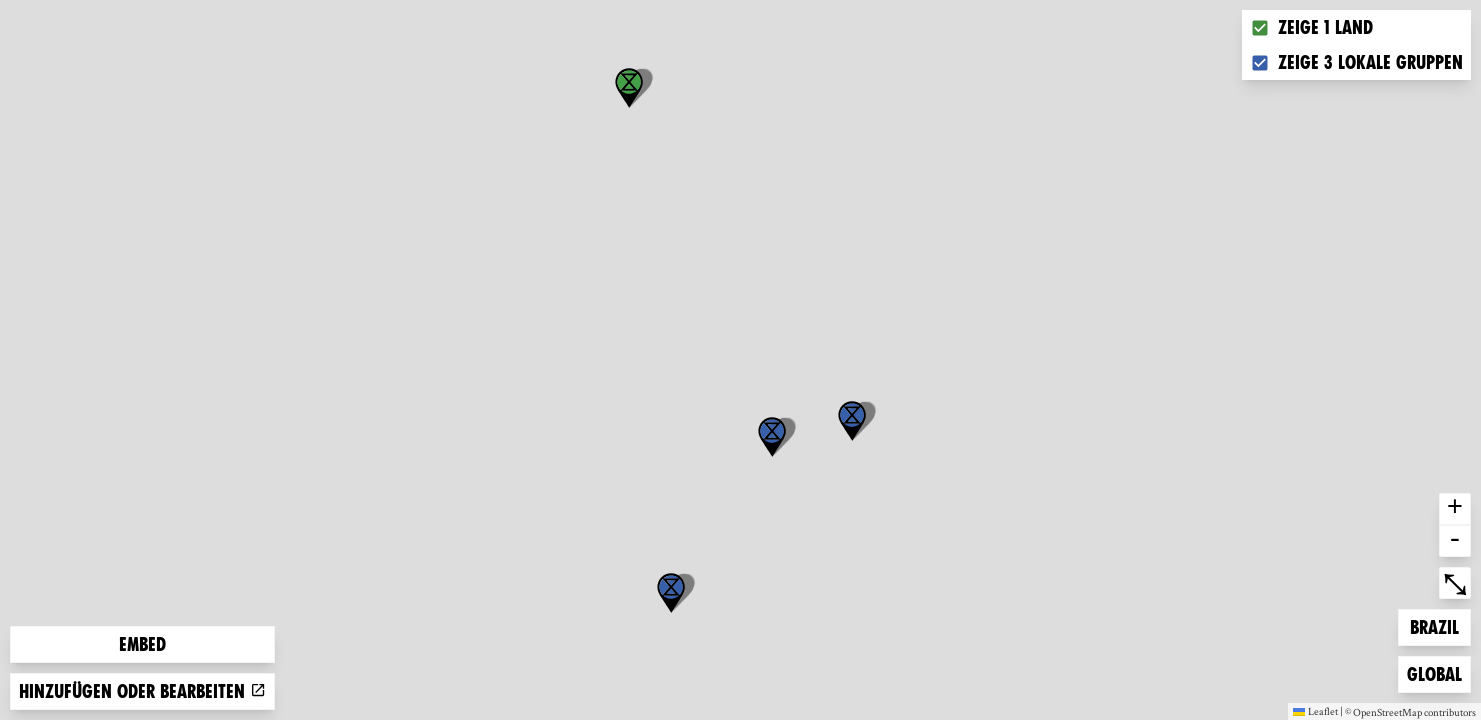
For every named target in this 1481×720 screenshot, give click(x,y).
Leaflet (1315, 711)
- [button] (1455, 541)
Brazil (1440, 625)
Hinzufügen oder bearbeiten (142, 691)
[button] (671, 593)
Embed (142, 644)
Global (1438, 672)
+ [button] (1455, 509)
